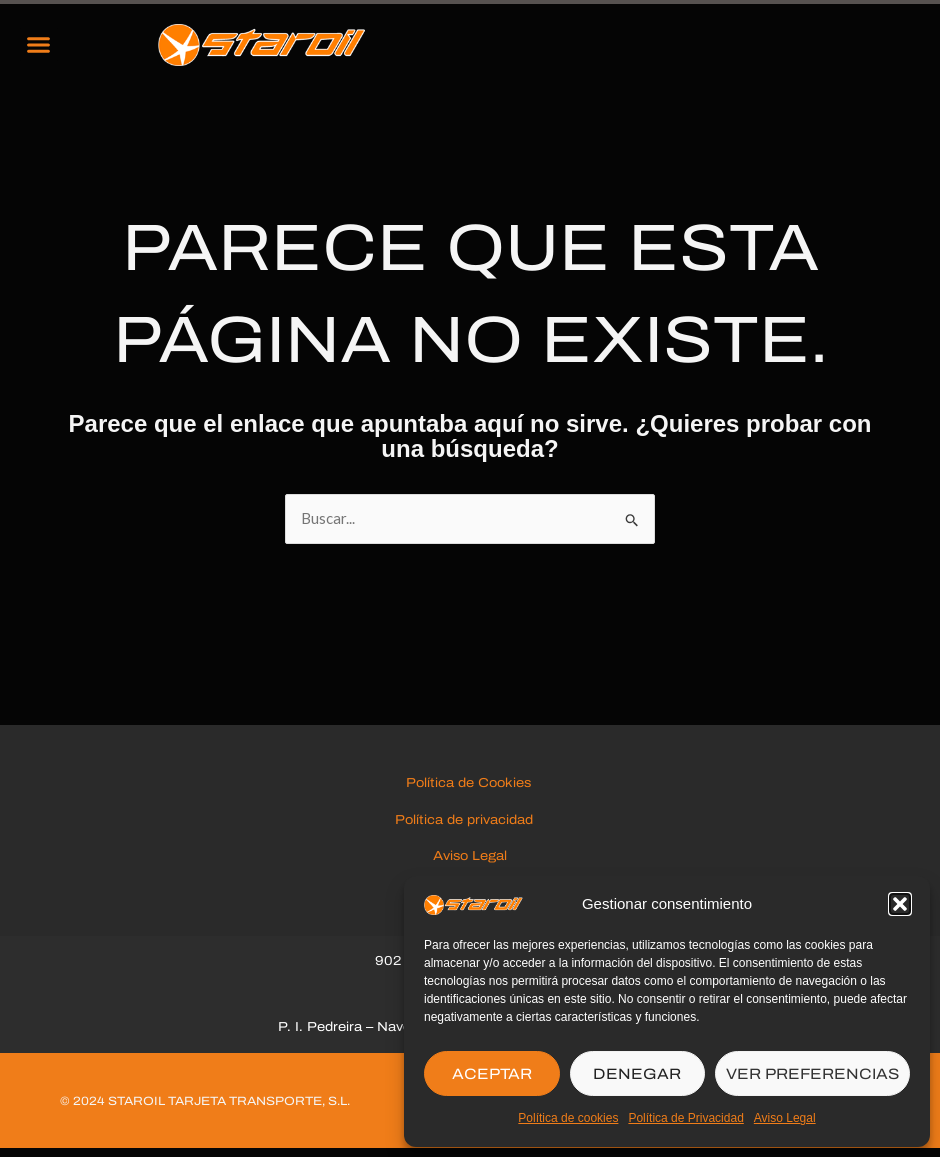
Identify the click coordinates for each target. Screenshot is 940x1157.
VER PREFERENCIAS (812, 1074)
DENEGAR (637, 1074)
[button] (900, 904)
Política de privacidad (470, 826)
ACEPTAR (492, 1074)
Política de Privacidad (685, 1118)
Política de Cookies (470, 790)
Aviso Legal (785, 1118)
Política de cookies (568, 1118)
